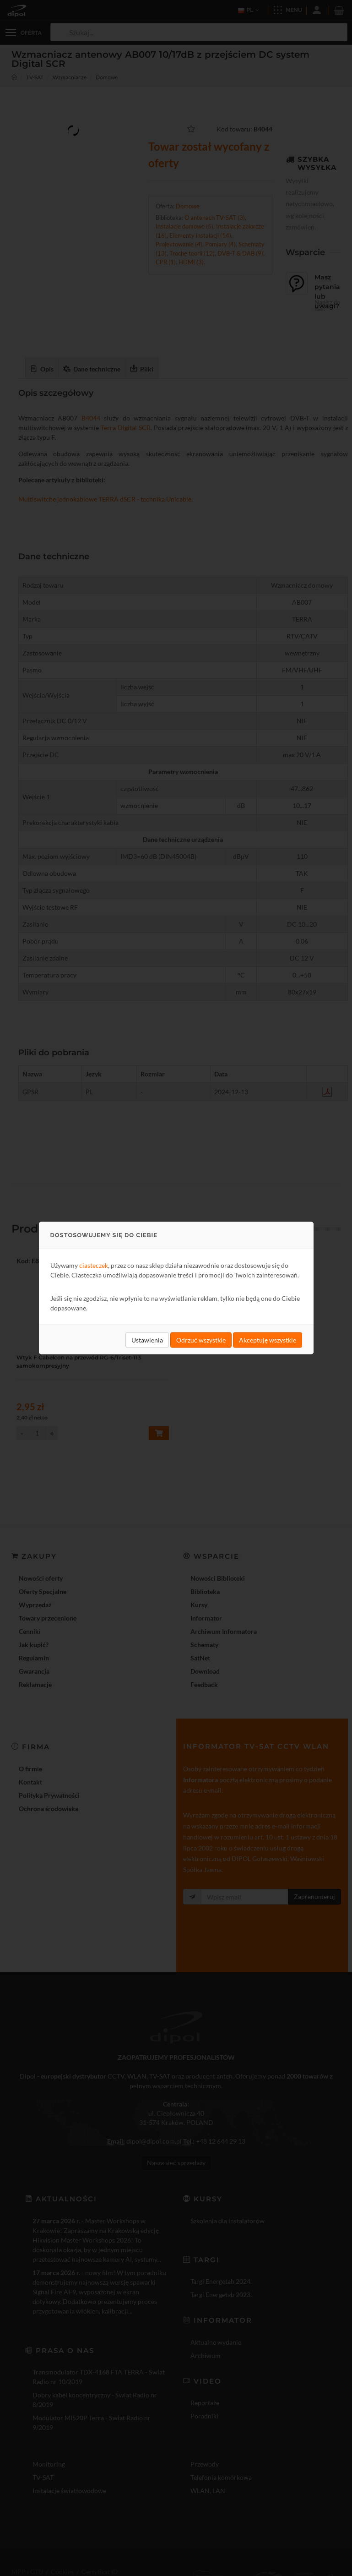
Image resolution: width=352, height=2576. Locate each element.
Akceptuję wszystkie (267, 1340)
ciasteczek (93, 1265)
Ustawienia (147, 1340)
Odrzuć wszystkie (201, 1340)
